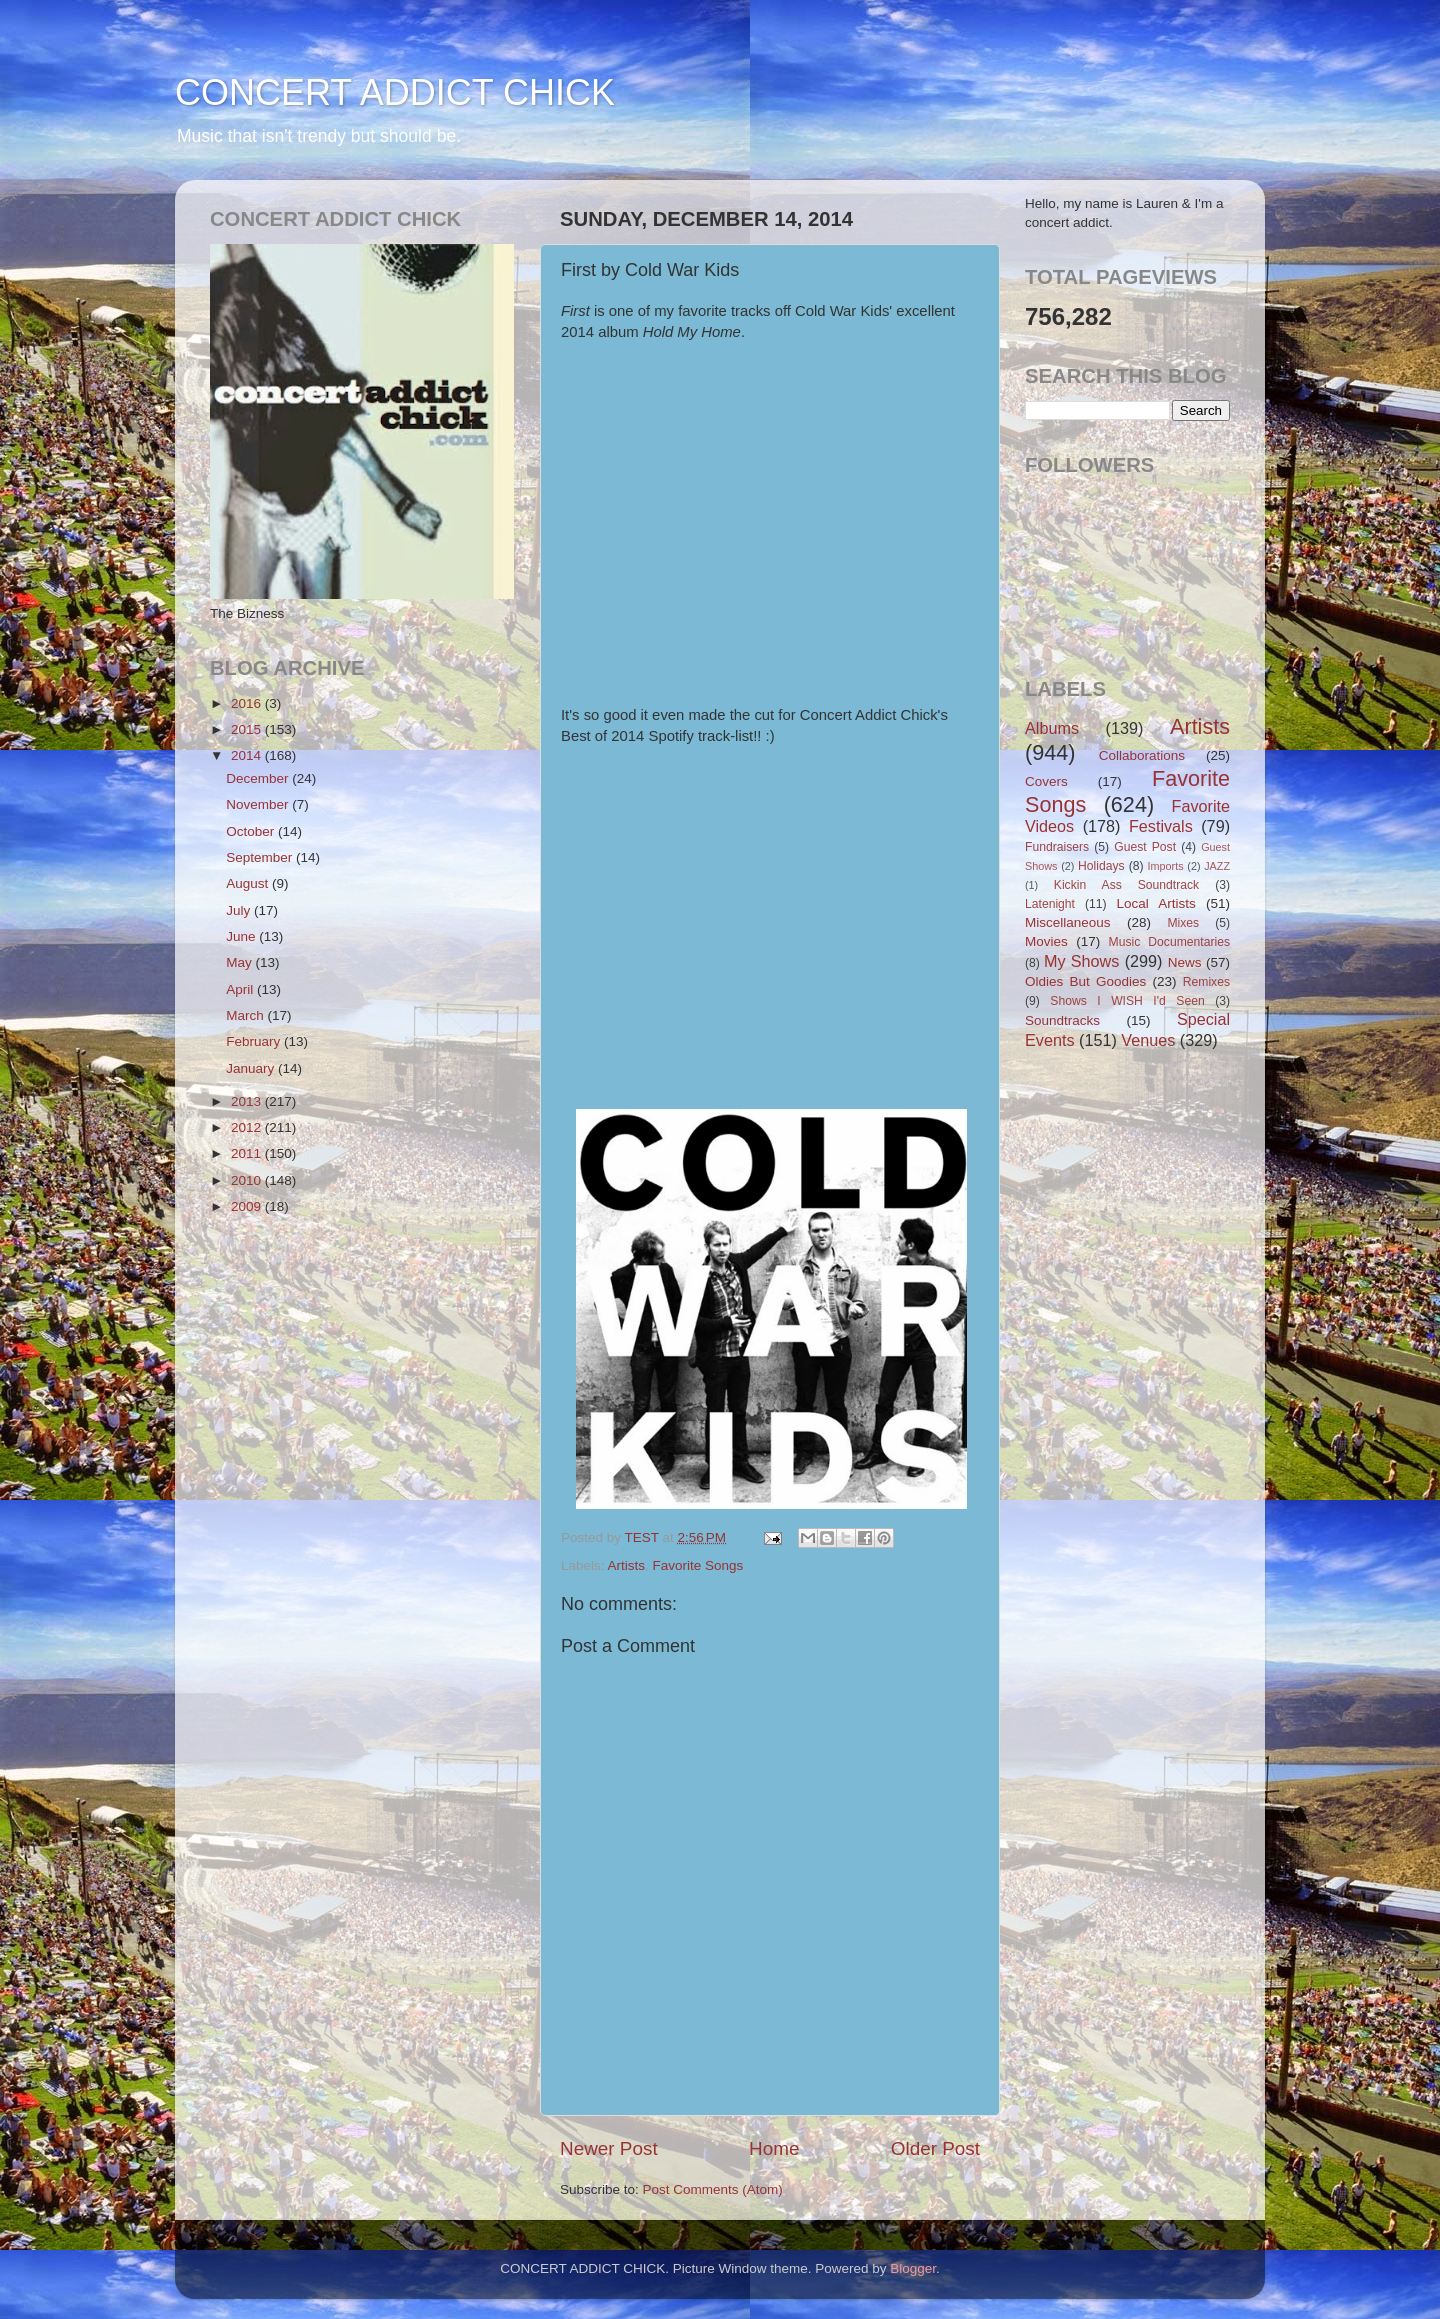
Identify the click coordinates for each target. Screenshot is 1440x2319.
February (255, 1041)
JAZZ (1217, 866)
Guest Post (1145, 847)
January (252, 1068)
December (259, 778)
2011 (248, 1153)
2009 (248, 1206)
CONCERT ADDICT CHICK (395, 92)
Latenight (1050, 904)
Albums (1052, 728)
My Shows (1081, 961)
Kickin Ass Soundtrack (1126, 885)
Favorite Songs (698, 1565)
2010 (248, 1180)
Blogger (913, 2268)
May (240, 962)
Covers (1046, 781)
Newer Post (609, 2148)
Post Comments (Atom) (713, 2189)
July (240, 910)
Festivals (1161, 826)
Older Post (935, 2148)
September (261, 857)
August (249, 883)
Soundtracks (1062, 1020)
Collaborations (1142, 755)
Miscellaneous (1068, 922)
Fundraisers (1057, 847)
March (246, 1015)
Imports (1166, 866)
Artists (627, 1565)
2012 (248, 1127)
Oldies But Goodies (1085, 981)
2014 (248, 755)
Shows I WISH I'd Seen (1127, 1001)
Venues (1148, 1040)
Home (774, 2148)
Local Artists (1155, 903)
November (259, 804)
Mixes (1183, 923)
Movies (1046, 941)
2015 (248, 729)
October (252, 831)
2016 (248, 703)
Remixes (1206, 982)
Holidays (1101, 866)
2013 (248, 1101)
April (241, 989)
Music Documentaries (1169, 942)
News (1185, 962)
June (242, 936)
